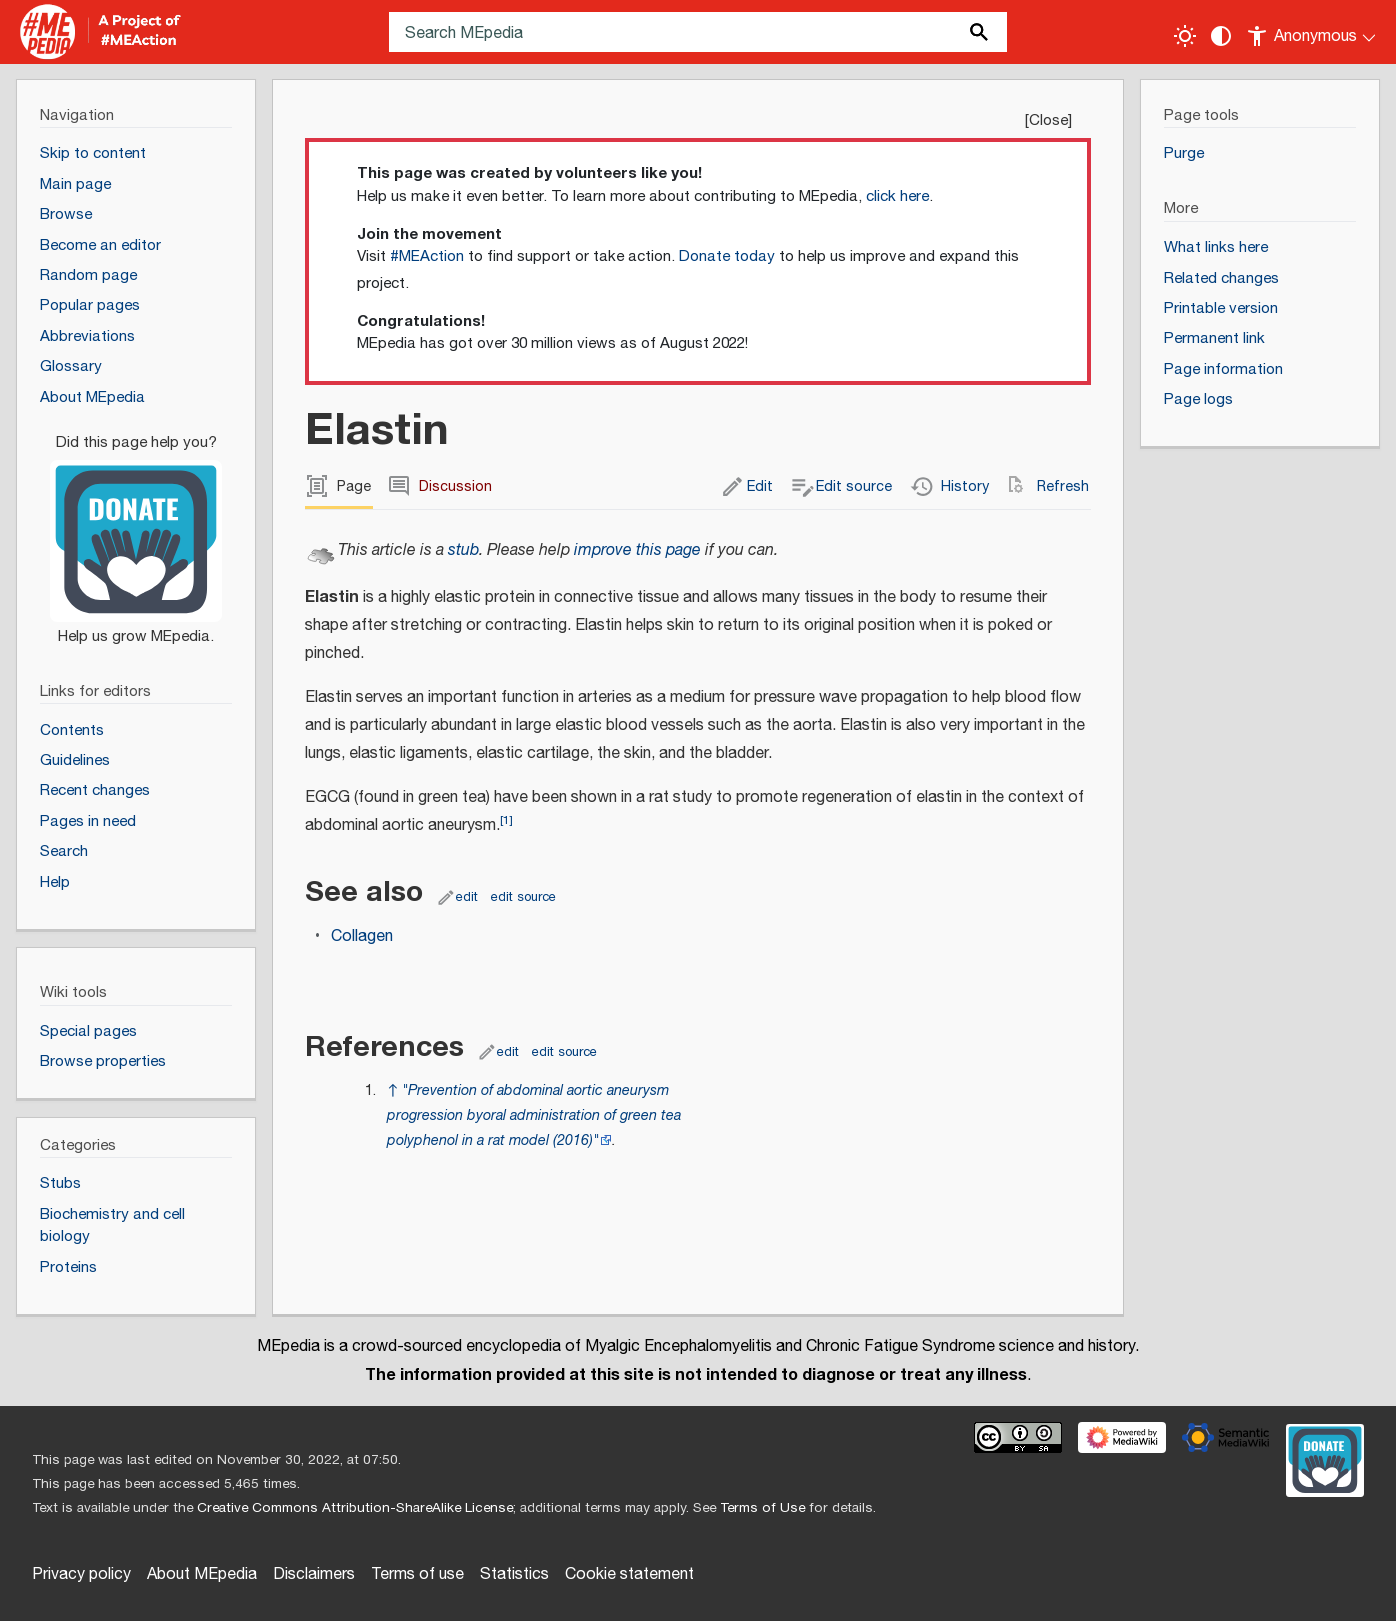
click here (897, 196)
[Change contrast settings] (1221, 36)
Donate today (727, 256)
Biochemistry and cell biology (112, 1226)
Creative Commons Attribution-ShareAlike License (355, 1508)
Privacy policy (81, 1574)
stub (463, 550)
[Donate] (136, 531)
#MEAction (427, 256)
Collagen (362, 936)
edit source (523, 897)
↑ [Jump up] (392, 1090)
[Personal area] (1312, 32)
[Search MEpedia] (698, 32)
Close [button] (1048, 120)
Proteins (68, 1267)
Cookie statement (629, 1574)
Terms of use (417, 1574)
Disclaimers (314, 1574)
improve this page (637, 550)
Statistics (514, 1574)
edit (467, 897)
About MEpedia (202, 1574)
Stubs (60, 1183)
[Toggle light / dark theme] (1185, 36)
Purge (1184, 153)
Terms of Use (762, 1508)
